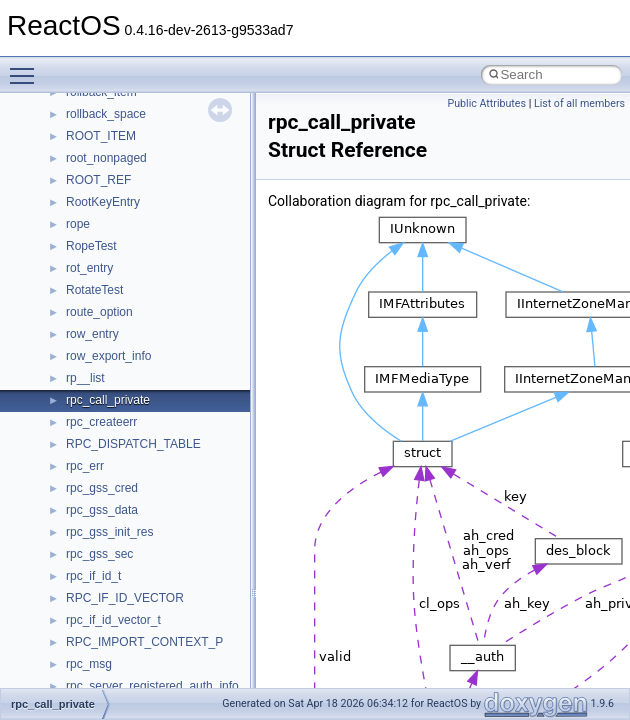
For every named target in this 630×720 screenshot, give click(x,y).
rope (78, 224)
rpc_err (85, 466)
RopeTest (91, 246)
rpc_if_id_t (93, 576)
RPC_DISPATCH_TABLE (133, 444)
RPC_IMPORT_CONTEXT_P (144, 642)
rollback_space (106, 114)
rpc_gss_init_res (109, 532)
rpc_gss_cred (102, 488)
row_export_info (108, 356)
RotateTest (94, 290)
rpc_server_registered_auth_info (152, 686)
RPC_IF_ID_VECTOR (125, 598)
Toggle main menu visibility (27, 67)
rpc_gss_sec (99, 554)
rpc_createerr (101, 422)
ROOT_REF (98, 180)
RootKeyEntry (103, 202)
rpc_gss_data (102, 510)
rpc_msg (89, 664)
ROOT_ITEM (101, 136)
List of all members (579, 103)
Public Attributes (486, 103)
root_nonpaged (106, 158)
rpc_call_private (108, 400)
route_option (99, 312)
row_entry (92, 334)
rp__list (85, 378)
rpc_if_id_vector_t (113, 620)
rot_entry (89, 268)
